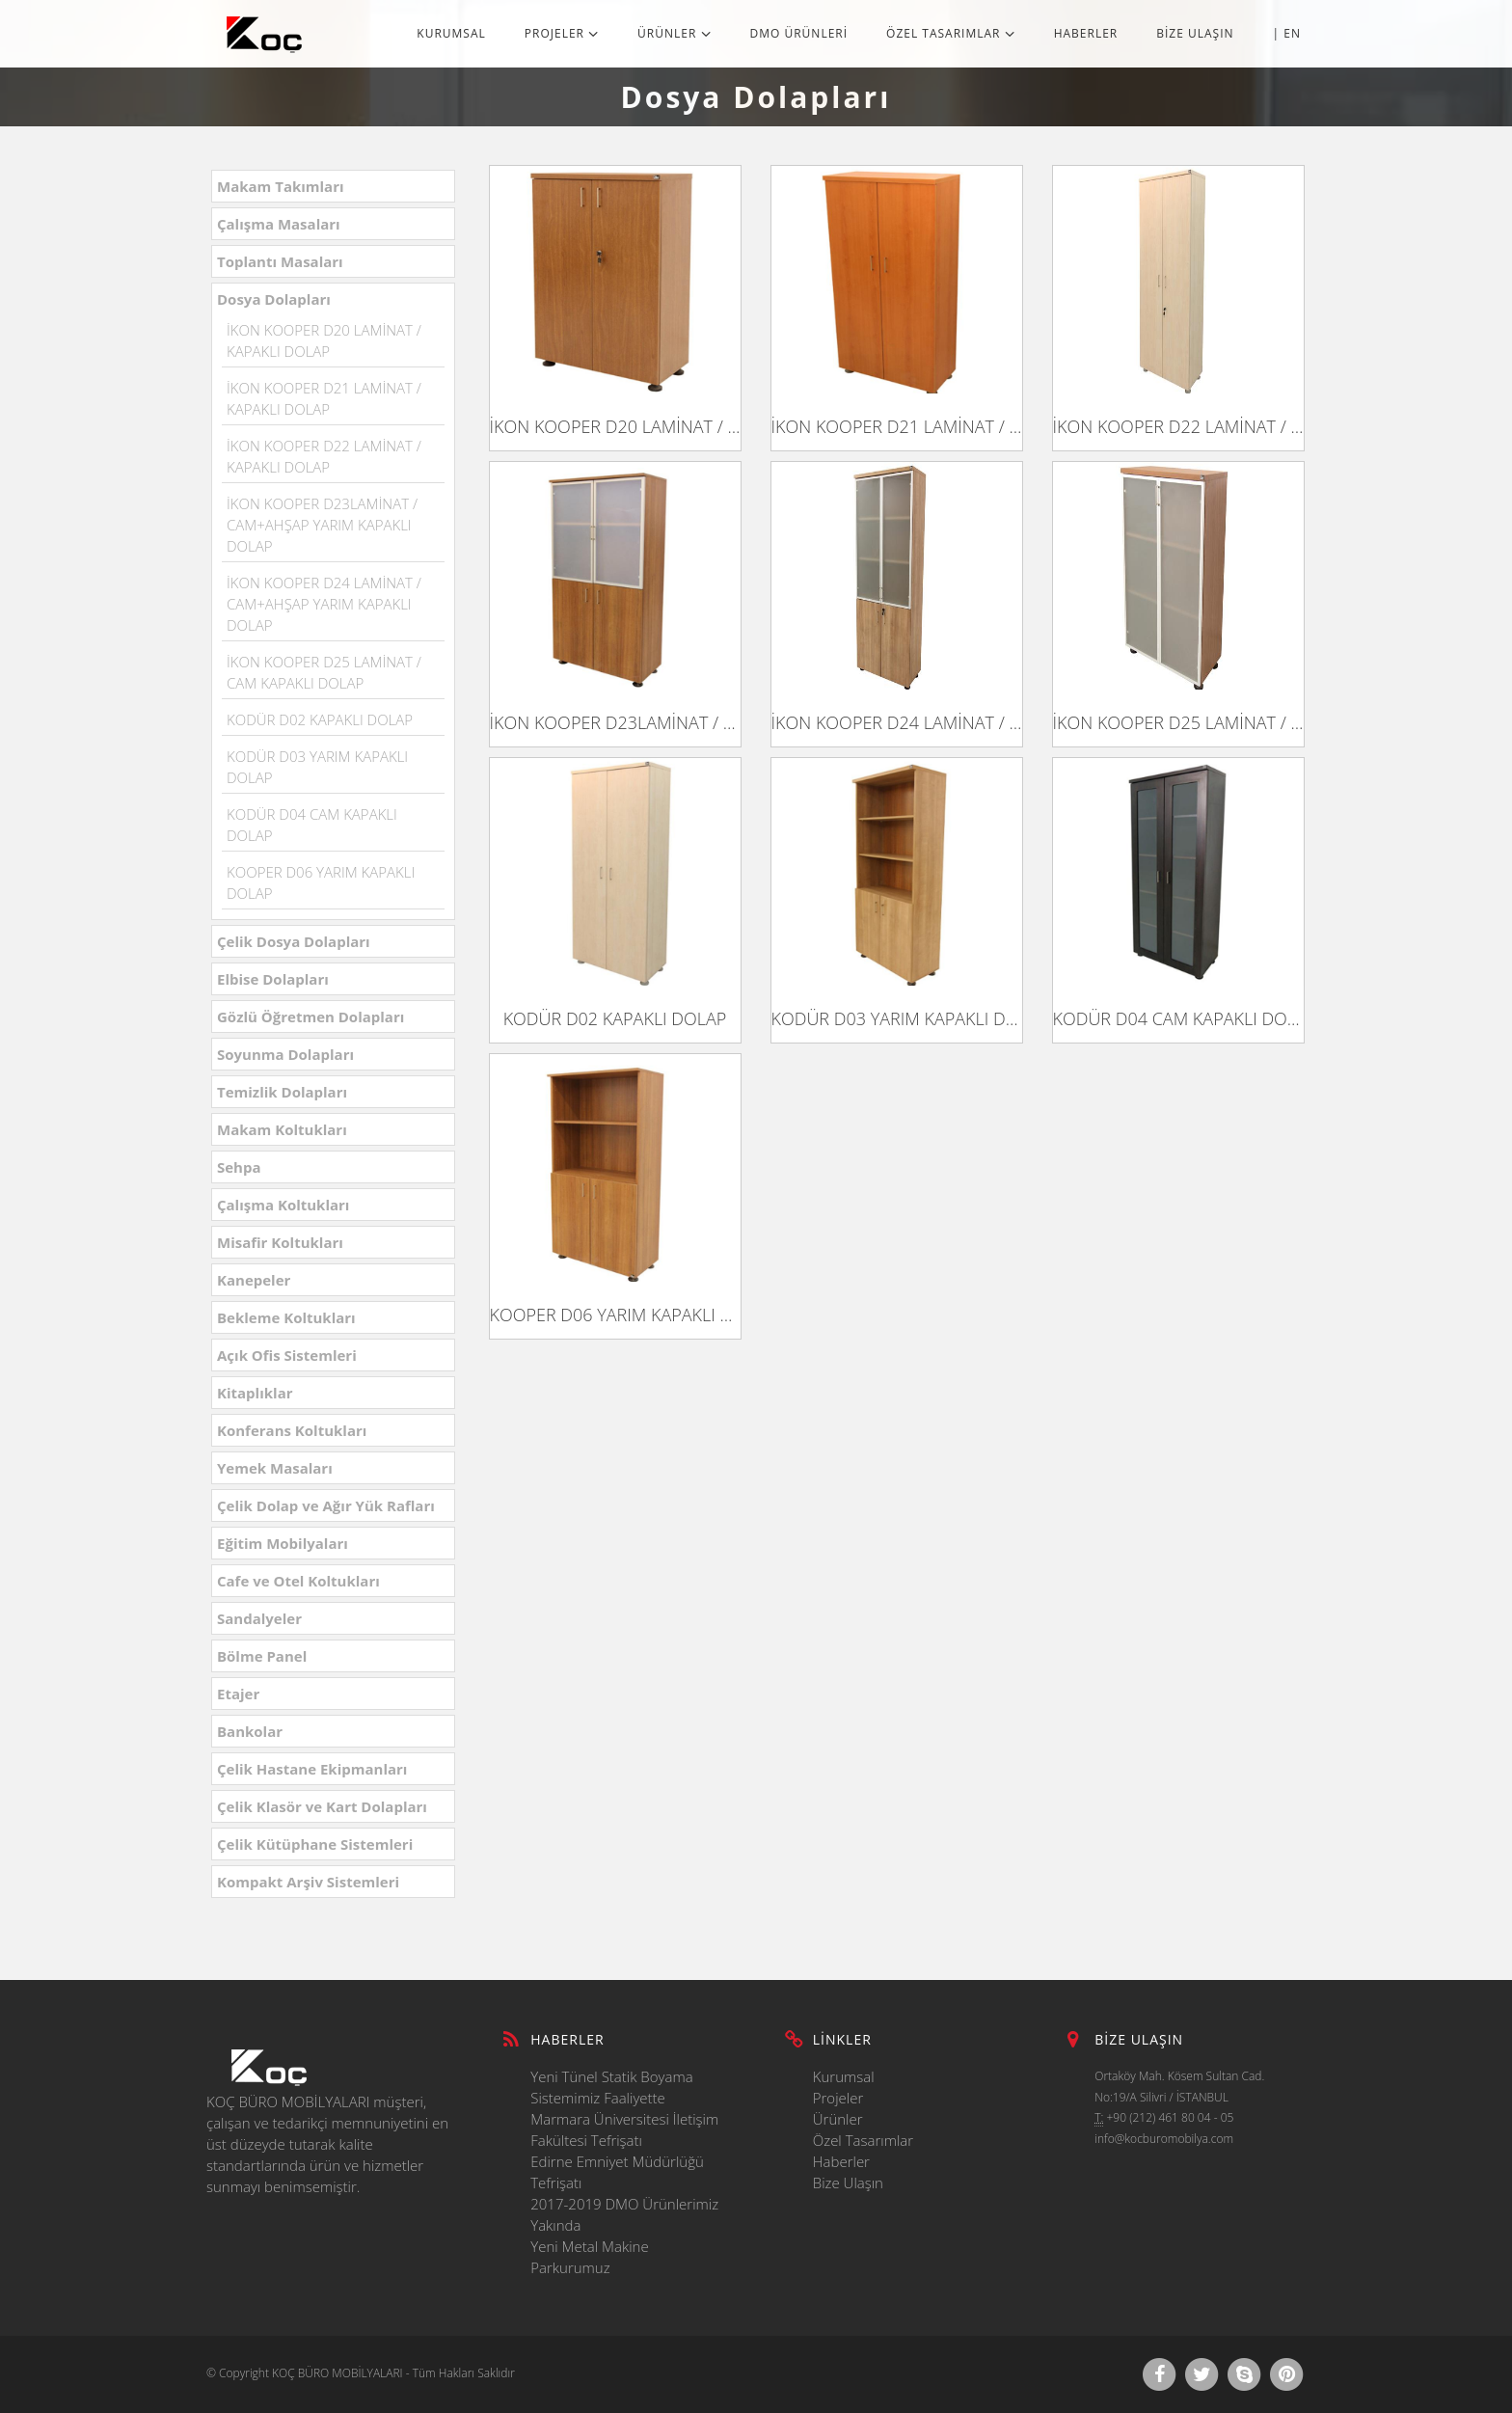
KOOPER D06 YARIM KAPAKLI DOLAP (615, 1314)
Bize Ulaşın (848, 2182)
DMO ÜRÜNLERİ (799, 33)
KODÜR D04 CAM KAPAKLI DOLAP (1178, 1018)
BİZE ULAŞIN (1194, 33)
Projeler (838, 2097)
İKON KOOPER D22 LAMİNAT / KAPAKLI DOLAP (1178, 426)
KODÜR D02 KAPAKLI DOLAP (320, 719)
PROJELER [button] (562, 33)
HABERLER (1086, 33)
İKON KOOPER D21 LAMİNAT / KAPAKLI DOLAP (896, 426)
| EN (1287, 33)
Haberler (841, 2161)
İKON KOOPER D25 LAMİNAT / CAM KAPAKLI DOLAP (1178, 722)
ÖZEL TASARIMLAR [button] (950, 33)
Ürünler (838, 2118)
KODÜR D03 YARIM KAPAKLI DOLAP (896, 1018)
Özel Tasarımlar (863, 2140)
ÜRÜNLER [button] (674, 33)
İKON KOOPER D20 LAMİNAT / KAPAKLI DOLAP (615, 426)
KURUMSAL (451, 33)
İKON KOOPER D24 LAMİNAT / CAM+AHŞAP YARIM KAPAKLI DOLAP (324, 604)
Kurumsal (844, 2076)
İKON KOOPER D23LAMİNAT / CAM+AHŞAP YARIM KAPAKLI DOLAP (322, 525)
